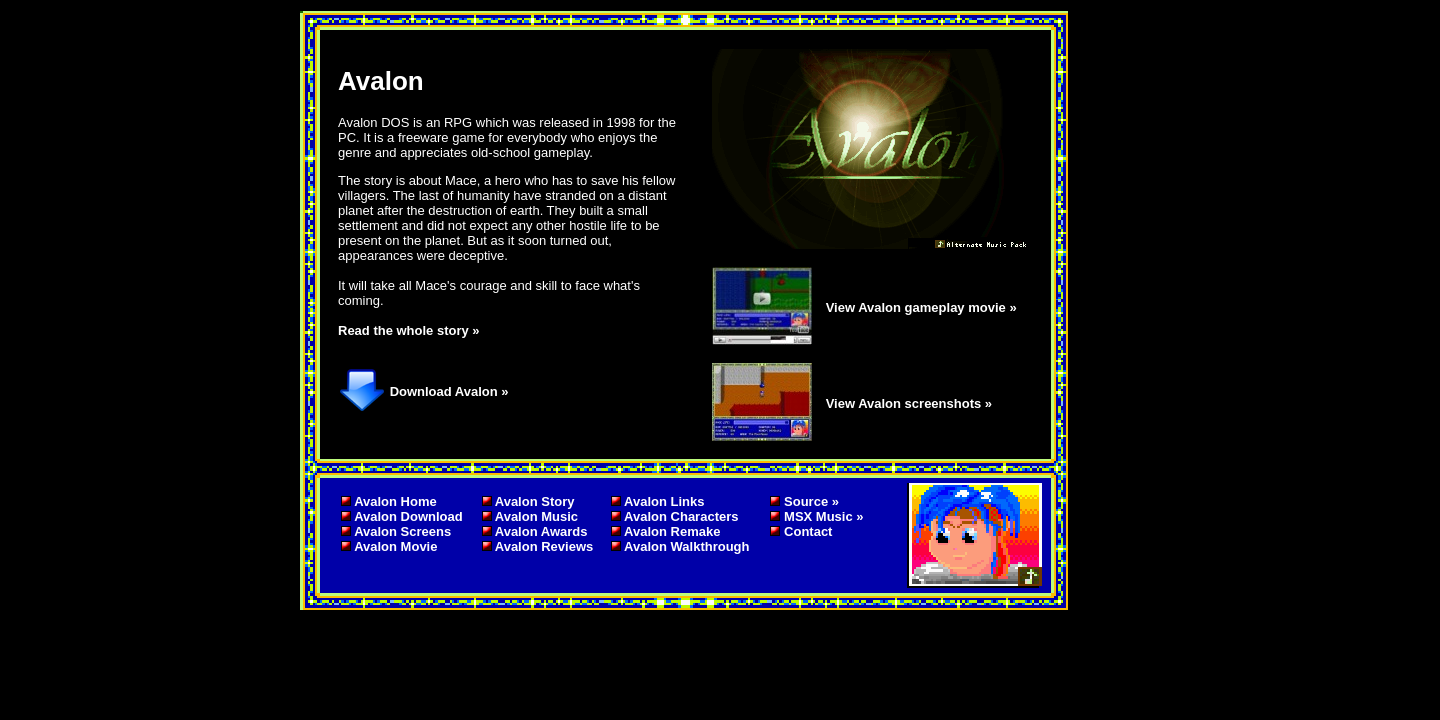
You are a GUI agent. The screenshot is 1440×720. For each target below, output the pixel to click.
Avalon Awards (541, 531)
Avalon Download (408, 516)
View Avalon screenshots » (909, 403)
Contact (808, 531)
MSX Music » (823, 516)
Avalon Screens (402, 531)
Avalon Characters (681, 516)
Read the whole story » (409, 330)
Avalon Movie (395, 546)
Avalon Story (535, 501)
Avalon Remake (672, 531)
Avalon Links (664, 501)
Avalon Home (395, 501)
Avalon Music (536, 516)
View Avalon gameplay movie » (921, 307)
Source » (811, 501)
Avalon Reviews (544, 546)
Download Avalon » (449, 391)
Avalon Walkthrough (686, 546)
